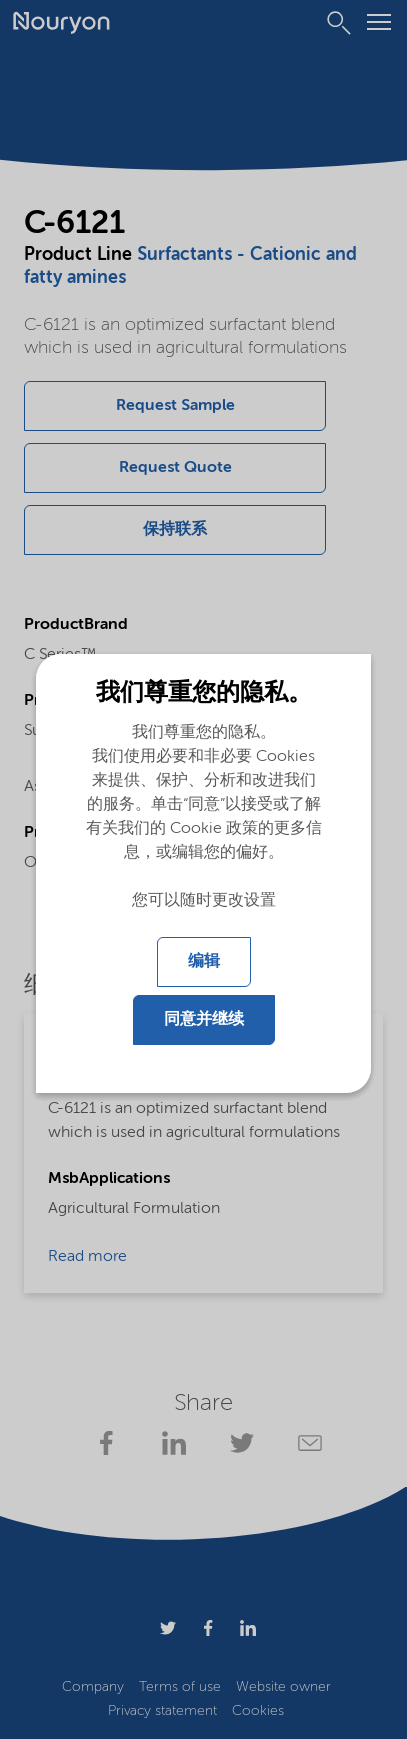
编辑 (204, 962)
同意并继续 (204, 1020)
